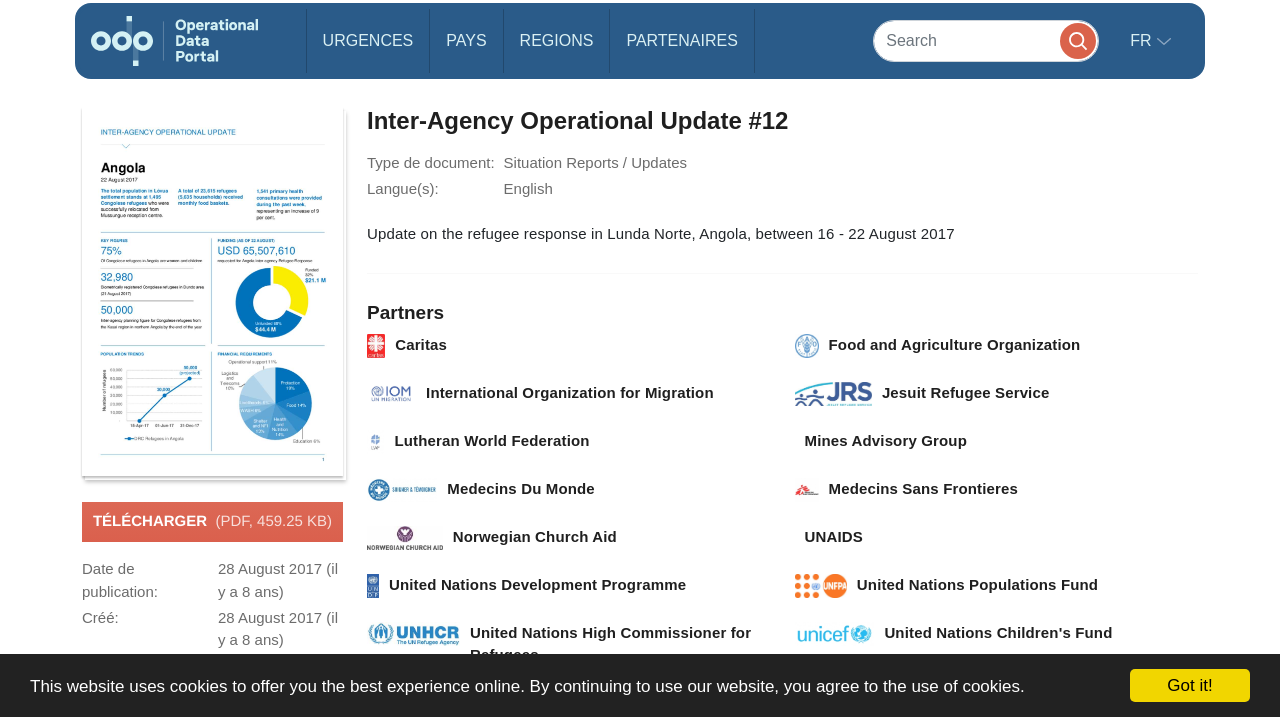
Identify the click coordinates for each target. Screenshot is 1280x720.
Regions (557, 40)
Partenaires (681, 40)
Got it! (1189, 685)
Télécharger (212, 522)
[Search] (986, 40)
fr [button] (1143, 40)
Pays (466, 40)
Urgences (368, 40)
